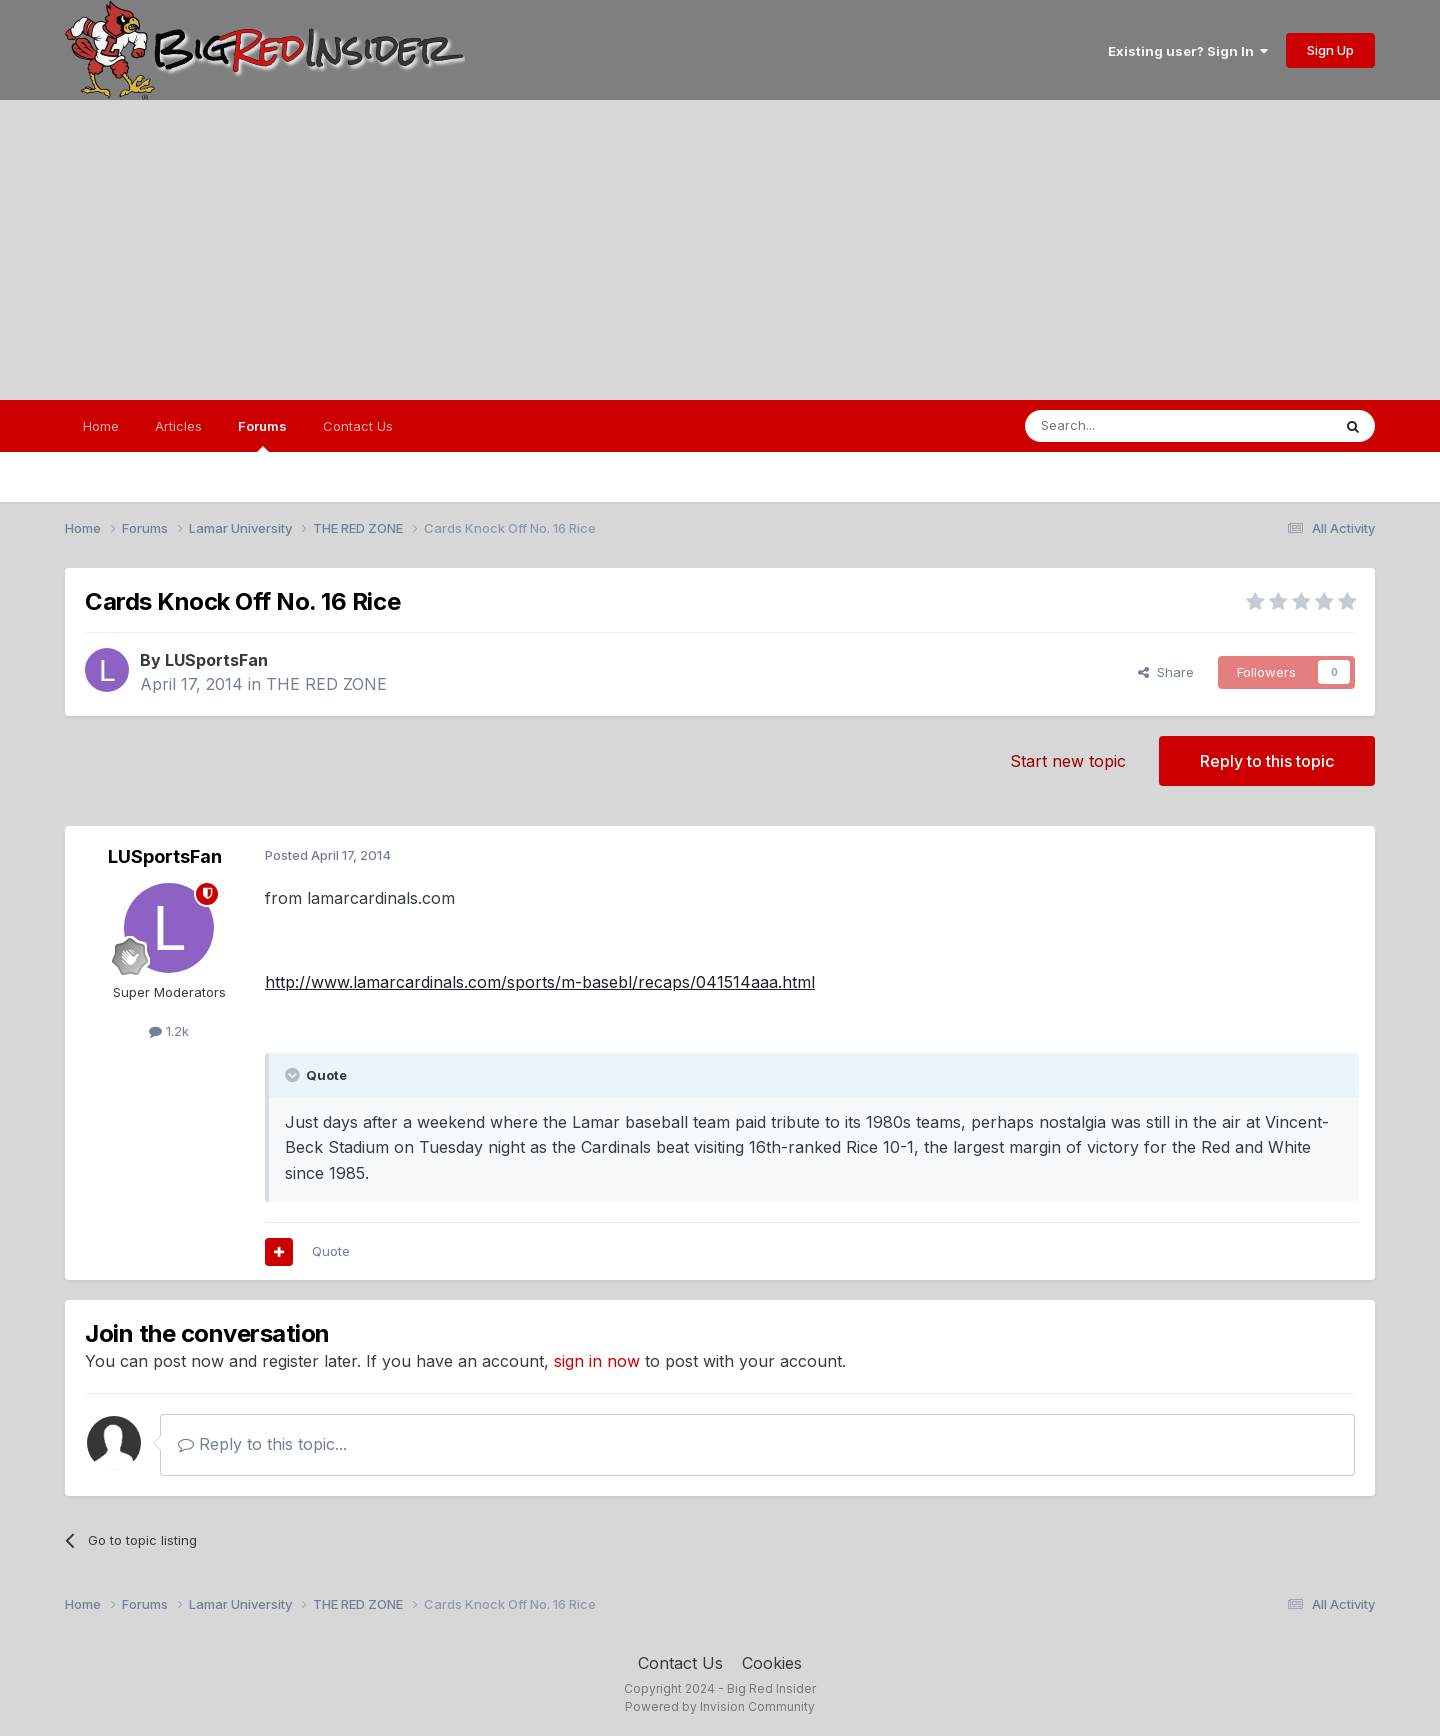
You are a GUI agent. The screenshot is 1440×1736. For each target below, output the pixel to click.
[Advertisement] (720, 250)
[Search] (1127, 426)
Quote (331, 1251)
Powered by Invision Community (720, 1706)
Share (1166, 672)
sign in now (597, 1361)
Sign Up (1330, 50)
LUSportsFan (216, 660)
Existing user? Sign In (1188, 51)
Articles (178, 426)
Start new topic (1068, 761)
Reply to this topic (1267, 761)
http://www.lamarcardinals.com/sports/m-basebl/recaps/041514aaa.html (540, 982)
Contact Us (358, 426)
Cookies (772, 1663)
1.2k (169, 1031)
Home (101, 426)
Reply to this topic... (262, 1444)
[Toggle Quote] (294, 1075)
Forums (262, 435)
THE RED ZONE (326, 684)
